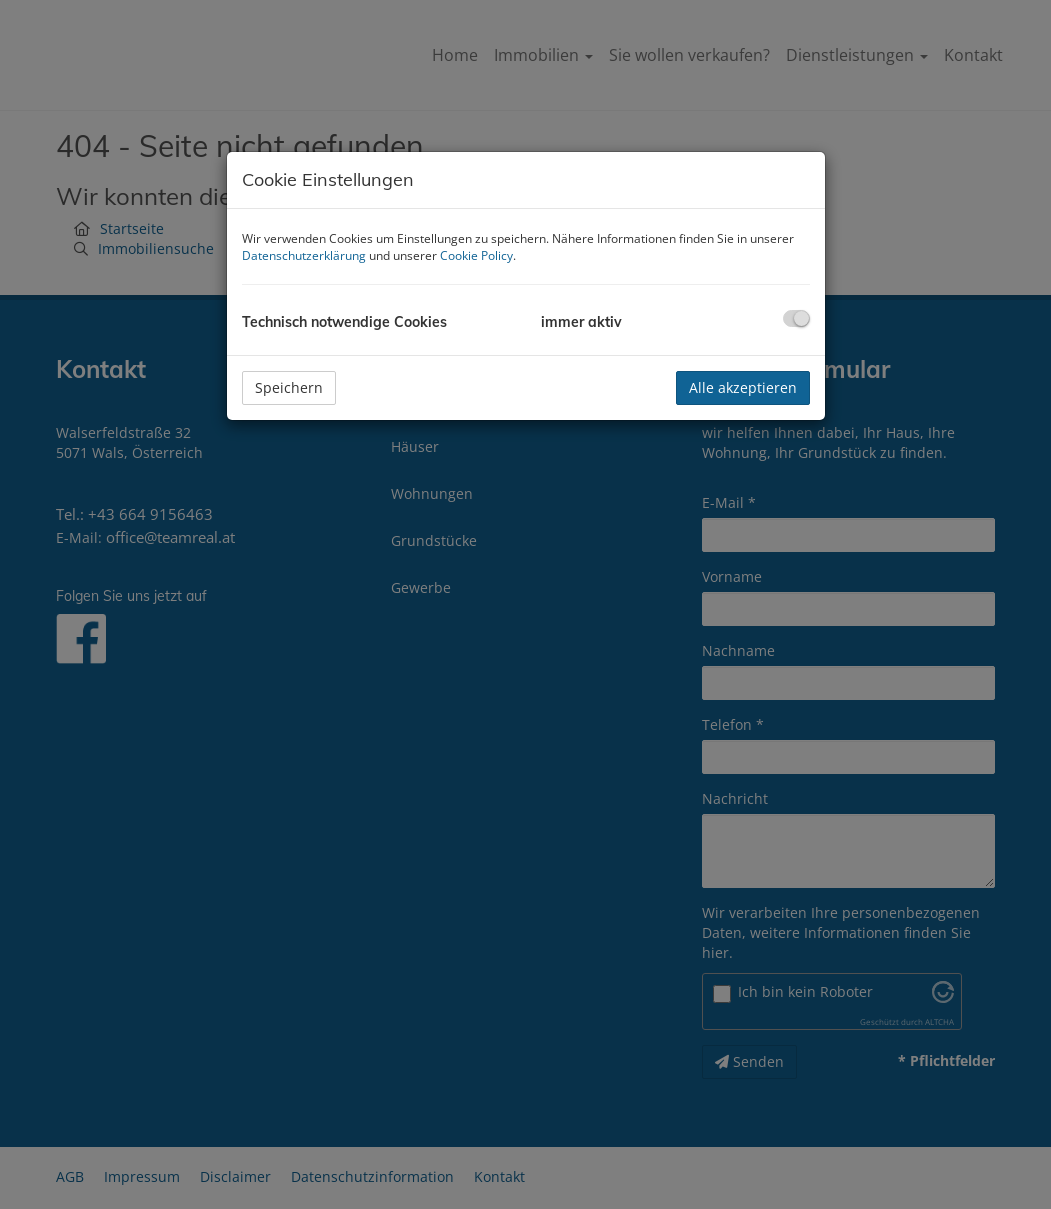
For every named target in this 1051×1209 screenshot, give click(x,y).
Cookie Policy (476, 255)
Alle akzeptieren (743, 387)
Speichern (289, 387)
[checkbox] (796, 318)
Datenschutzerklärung (304, 255)
